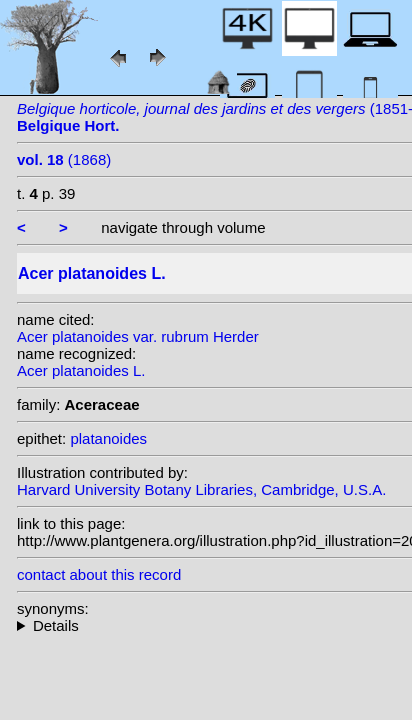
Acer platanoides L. (81, 370)
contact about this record (99, 574)
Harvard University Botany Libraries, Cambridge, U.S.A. (201, 489)
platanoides (108, 438)
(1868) (64, 159)
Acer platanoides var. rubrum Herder (138, 336)
